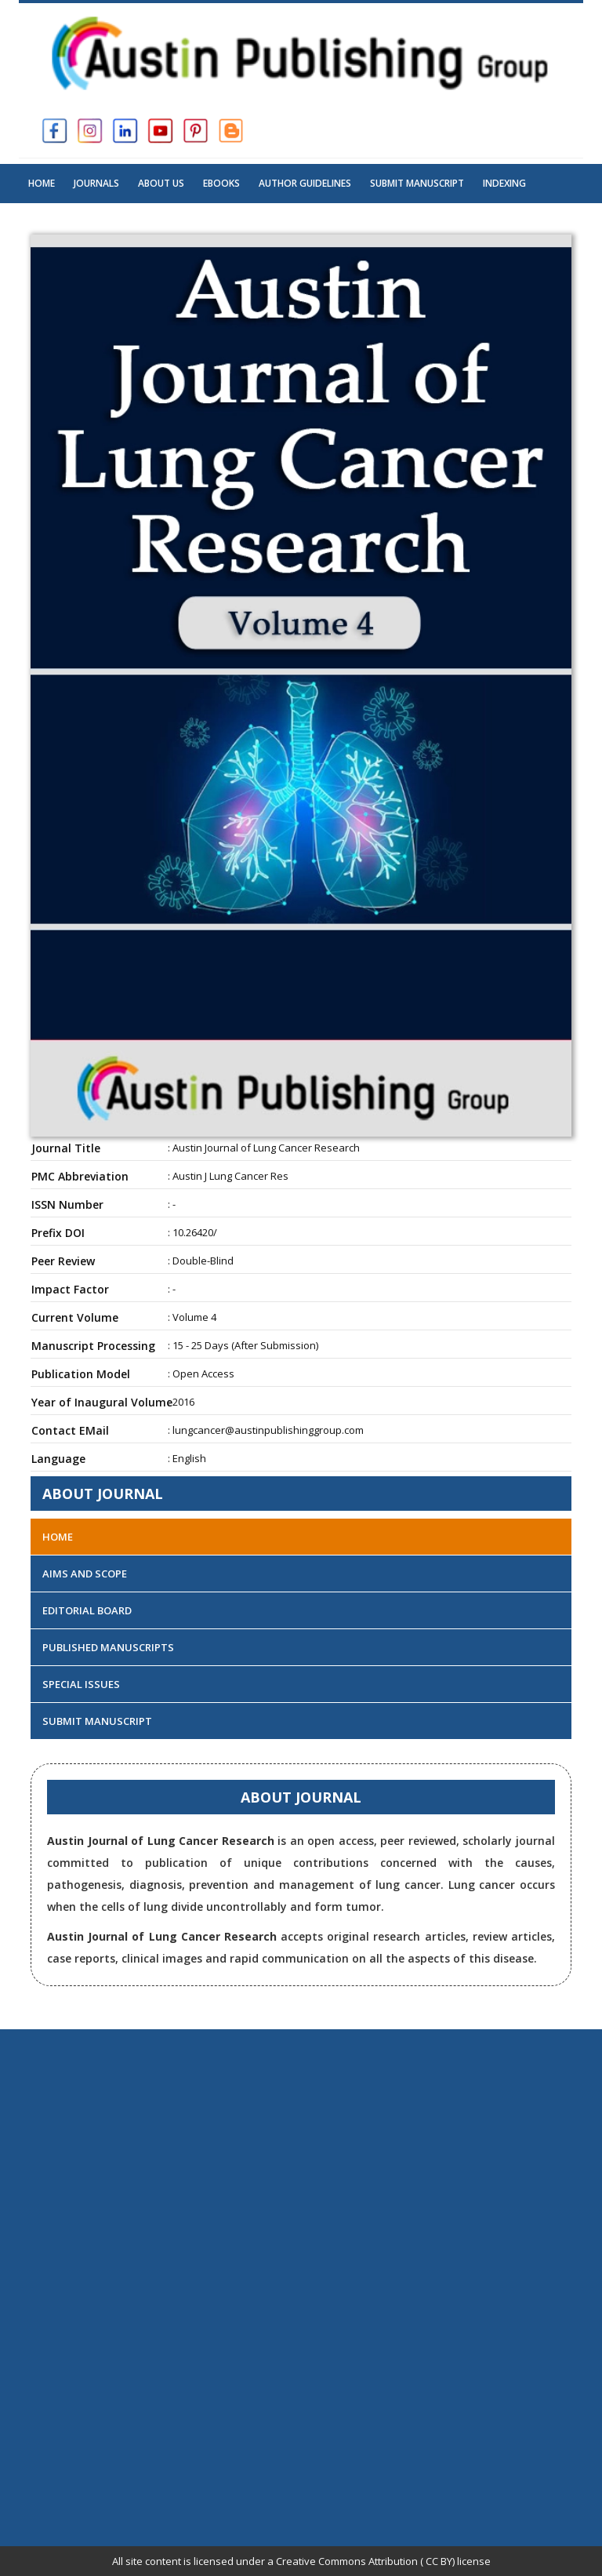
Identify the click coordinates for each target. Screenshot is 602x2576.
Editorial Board (87, 1610)
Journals (96, 183)
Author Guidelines (305, 183)
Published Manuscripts (108, 1647)
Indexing (504, 183)
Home (41, 183)
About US (161, 183)
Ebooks (221, 183)
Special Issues (81, 1684)
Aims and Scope (84, 1573)
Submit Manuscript (417, 183)
